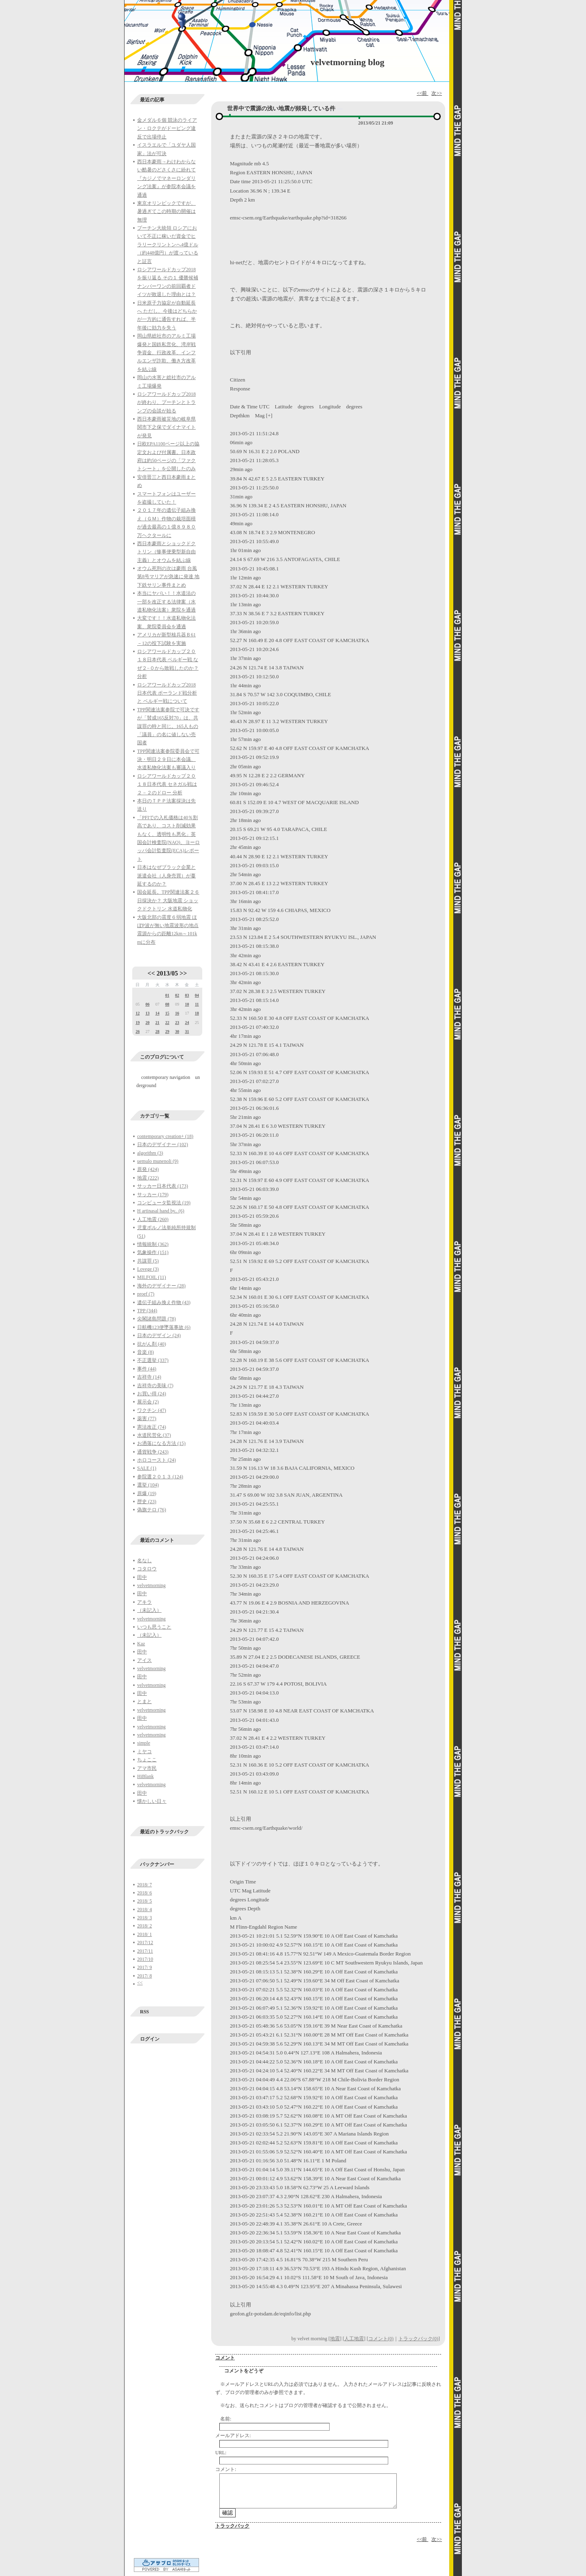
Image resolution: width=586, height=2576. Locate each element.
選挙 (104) (148, 1485)
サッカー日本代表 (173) (162, 1186)
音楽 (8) (145, 1352)
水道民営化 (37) (154, 1435)
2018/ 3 (144, 1917)
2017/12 (145, 1942)
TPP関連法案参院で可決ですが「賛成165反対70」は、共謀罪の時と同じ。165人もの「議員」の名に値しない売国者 (168, 726)
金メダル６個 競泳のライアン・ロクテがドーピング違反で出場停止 (167, 128)
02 (177, 995)
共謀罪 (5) (148, 1261)
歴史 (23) (146, 1501)
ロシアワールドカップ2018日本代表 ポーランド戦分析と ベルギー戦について (167, 693)
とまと (144, 1701)
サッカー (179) (152, 1194)
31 (187, 1031)
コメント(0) (381, 2338)
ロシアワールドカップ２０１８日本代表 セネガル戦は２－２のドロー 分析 (167, 784)
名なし (144, 1560)
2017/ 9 (144, 1967)
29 (167, 1031)
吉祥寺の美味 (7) (155, 1385)
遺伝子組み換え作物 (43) (163, 1302)
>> (183, 973)
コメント (225, 2358)
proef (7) (145, 1294)
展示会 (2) (148, 1402)
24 (187, 1022)
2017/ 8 (144, 1976)
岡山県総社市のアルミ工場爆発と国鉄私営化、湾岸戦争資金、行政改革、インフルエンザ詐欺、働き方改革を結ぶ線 (166, 352)
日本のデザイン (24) (159, 1335)
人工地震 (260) (152, 1219)
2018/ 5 (144, 1901)
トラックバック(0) (418, 2338)
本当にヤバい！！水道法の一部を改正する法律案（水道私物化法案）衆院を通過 (166, 601)
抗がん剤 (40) (151, 1344)
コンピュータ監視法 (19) (163, 1203)
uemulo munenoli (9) (157, 1161)
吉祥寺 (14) (149, 1377)
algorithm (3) (150, 1153)
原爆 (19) (146, 1493)
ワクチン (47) (151, 1410)
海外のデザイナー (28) (161, 1286)
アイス (144, 1660)
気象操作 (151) (152, 1252)
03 (187, 995)
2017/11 (145, 1951)
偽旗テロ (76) (151, 1510)
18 (197, 1013)
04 (197, 995)
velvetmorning (151, 1585)
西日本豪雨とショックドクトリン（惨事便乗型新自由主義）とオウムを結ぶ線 (166, 552)
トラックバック (232, 2526)
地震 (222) (148, 1178)
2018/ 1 (144, 1934)
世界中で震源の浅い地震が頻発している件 (281, 108)
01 (167, 995)
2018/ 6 (144, 1893)
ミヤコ (144, 1751)
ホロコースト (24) (156, 1460)
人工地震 (354, 2338)
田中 (142, 1577)
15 (167, 1013)
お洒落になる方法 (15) (161, 1443)
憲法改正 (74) (151, 1427)
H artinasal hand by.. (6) (160, 1211)
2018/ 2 (144, 1926)
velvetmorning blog (347, 62)
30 (177, 1031)
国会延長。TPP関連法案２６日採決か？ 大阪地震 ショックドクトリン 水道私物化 (168, 900)
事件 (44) (146, 1369)
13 (147, 1013)
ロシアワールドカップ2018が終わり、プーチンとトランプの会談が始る (166, 402)
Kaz (141, 1643)
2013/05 (167, 973)
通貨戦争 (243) (152, 1452)
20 (147, 1022)
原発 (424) (148, 1169)
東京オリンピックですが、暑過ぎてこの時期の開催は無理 (166, 211)
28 (157, 1031)
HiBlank (145, 1776)
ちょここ (147, 1760)
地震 (335, 2338)
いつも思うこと (154, 1627)
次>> (436, 93)
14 (157, 1013)
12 (138, 1013)
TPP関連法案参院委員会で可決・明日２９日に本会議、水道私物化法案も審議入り (168, 759)
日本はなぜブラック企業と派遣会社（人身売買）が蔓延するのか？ (166, 875)
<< (151, 973)
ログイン (150, 2039)
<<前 (423, 93)
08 (167, 1004)
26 (138, 1031)
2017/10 (145, 1959)
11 (197, 1004)
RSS (144, 2012)
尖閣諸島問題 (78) (156, 1319)
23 (177, 1022)
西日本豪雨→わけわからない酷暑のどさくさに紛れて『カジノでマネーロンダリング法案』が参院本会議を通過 (166, 178)
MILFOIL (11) (151, 1277)
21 (157, 1022)
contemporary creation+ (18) (165, 1136)
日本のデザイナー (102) (162, 1144)
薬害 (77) (146, 1418)
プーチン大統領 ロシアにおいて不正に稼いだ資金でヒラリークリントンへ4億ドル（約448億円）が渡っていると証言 (167, 244)
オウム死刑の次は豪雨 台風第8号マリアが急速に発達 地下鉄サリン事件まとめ (168, 577)
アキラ (144, 1602)
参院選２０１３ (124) (160, 1477)
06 (147, 1004)
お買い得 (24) (151, 1394)
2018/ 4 (144, 1909)
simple (143, 1743)
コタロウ (147, 1569)
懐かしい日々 (151, 1801)
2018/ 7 (144, 1885)
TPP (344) (147, 1310)
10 (187, 1004)
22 (167, 1022)
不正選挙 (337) (152, 1360)
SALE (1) (146, 1468)
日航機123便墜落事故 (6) (163, 1327)
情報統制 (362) (152, 1244)
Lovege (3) (148, 1269)
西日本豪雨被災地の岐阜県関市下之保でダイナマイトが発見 (166, 427)
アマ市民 (147, 1768)
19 (138, 1022)
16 (177, 1013)
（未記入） (149, 1610)
